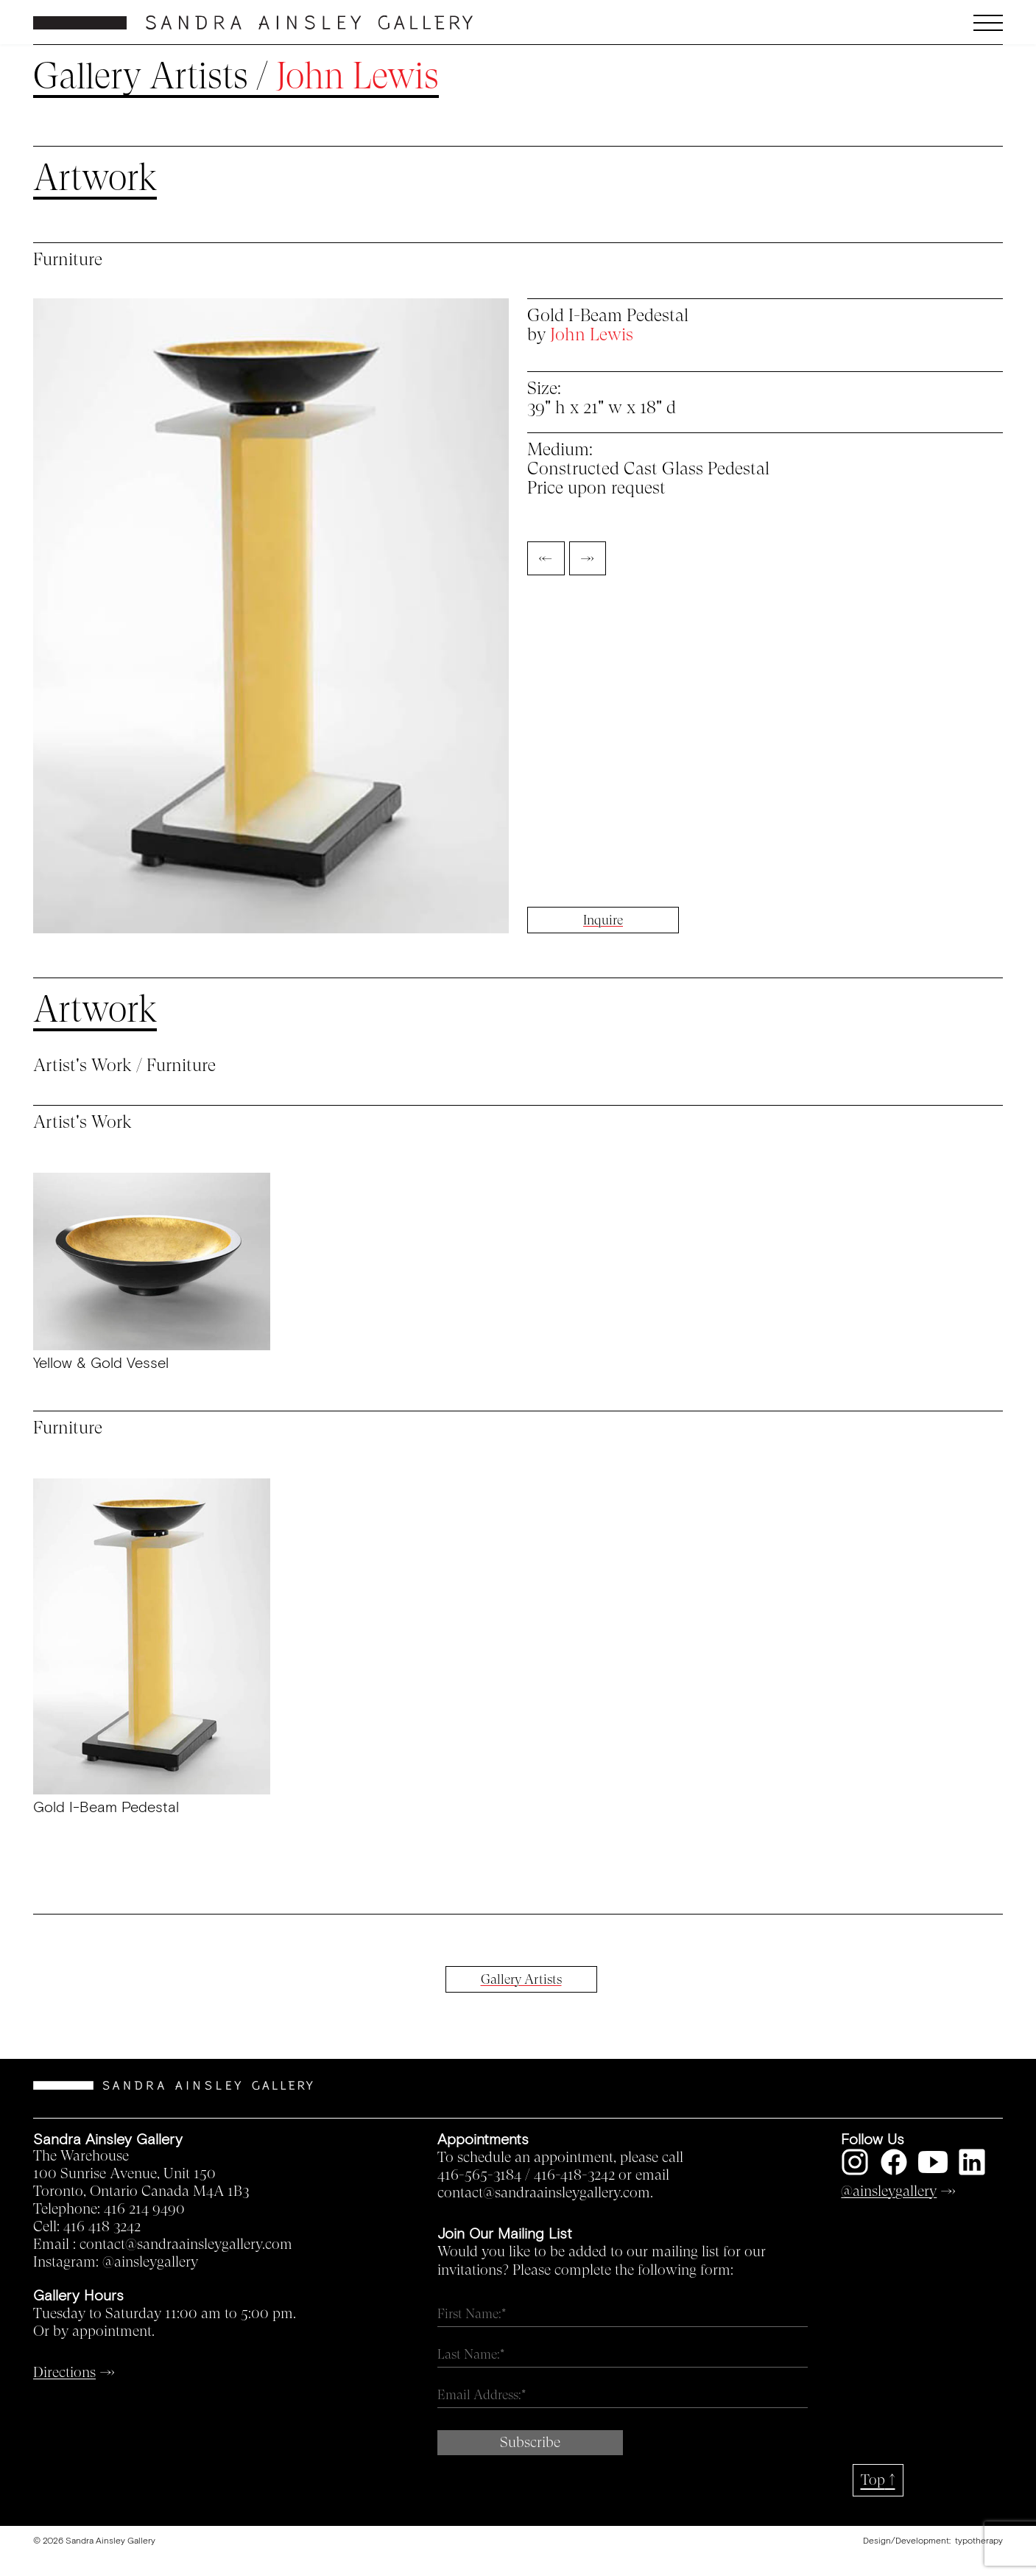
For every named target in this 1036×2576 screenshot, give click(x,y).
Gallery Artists (140, 76)
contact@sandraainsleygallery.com (186, 2244)
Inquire (603, 920)
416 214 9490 (144, 2209)
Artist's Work (82, 1065)
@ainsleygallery (150, 2262)
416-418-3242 (574, 2175)
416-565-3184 (479, 2175)
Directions (64, 2373)
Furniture (181, 1065)
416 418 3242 (102, 2227)
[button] (882, 23)
